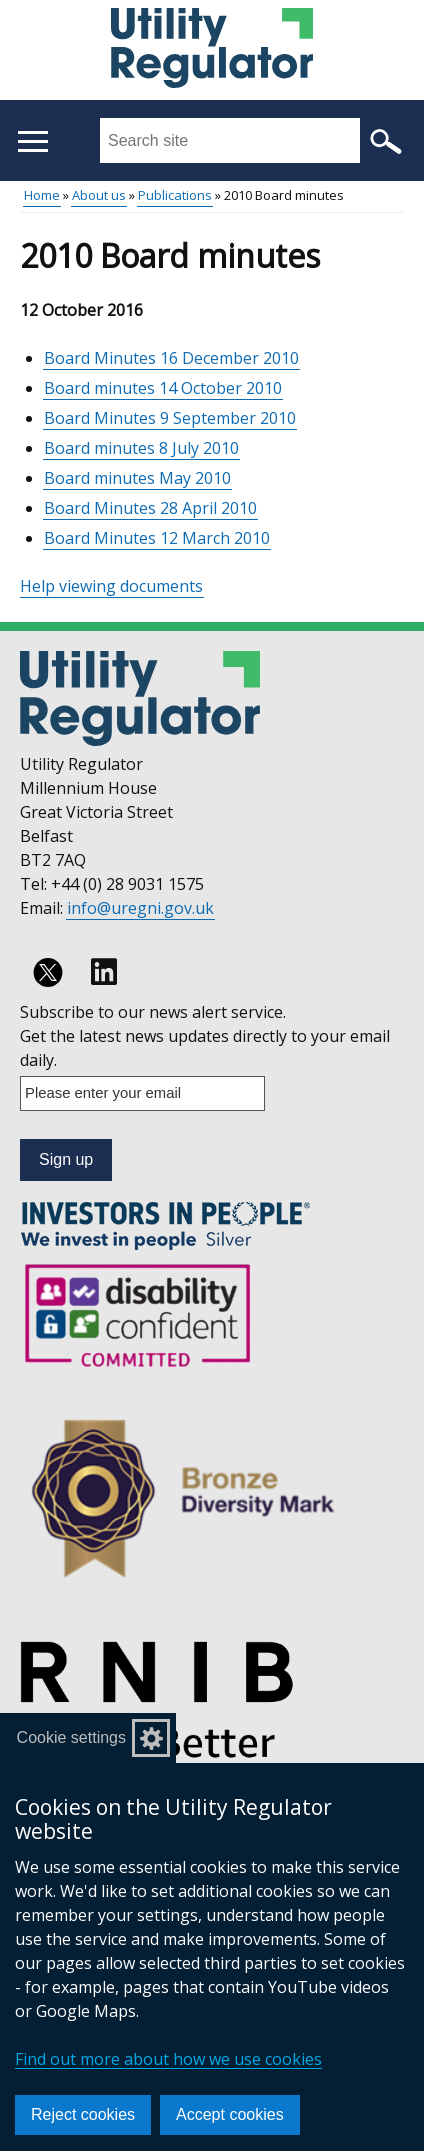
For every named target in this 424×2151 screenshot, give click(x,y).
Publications (175, 195)
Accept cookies (230, 2114)
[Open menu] (32, 141)
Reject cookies (83, 2114)
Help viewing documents (111, 586)
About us (99, 195)
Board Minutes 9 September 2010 (170, 418)
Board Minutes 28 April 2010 (150, 508)
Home (42, 195)
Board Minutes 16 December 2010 (171, 358)
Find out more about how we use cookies (168, 2059)
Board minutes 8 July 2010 (141, 448)
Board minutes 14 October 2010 (163, 388)
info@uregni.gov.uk (140, 908)
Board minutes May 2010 (137, 478)
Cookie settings (71, 1737)
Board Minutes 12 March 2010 (157, 538)
